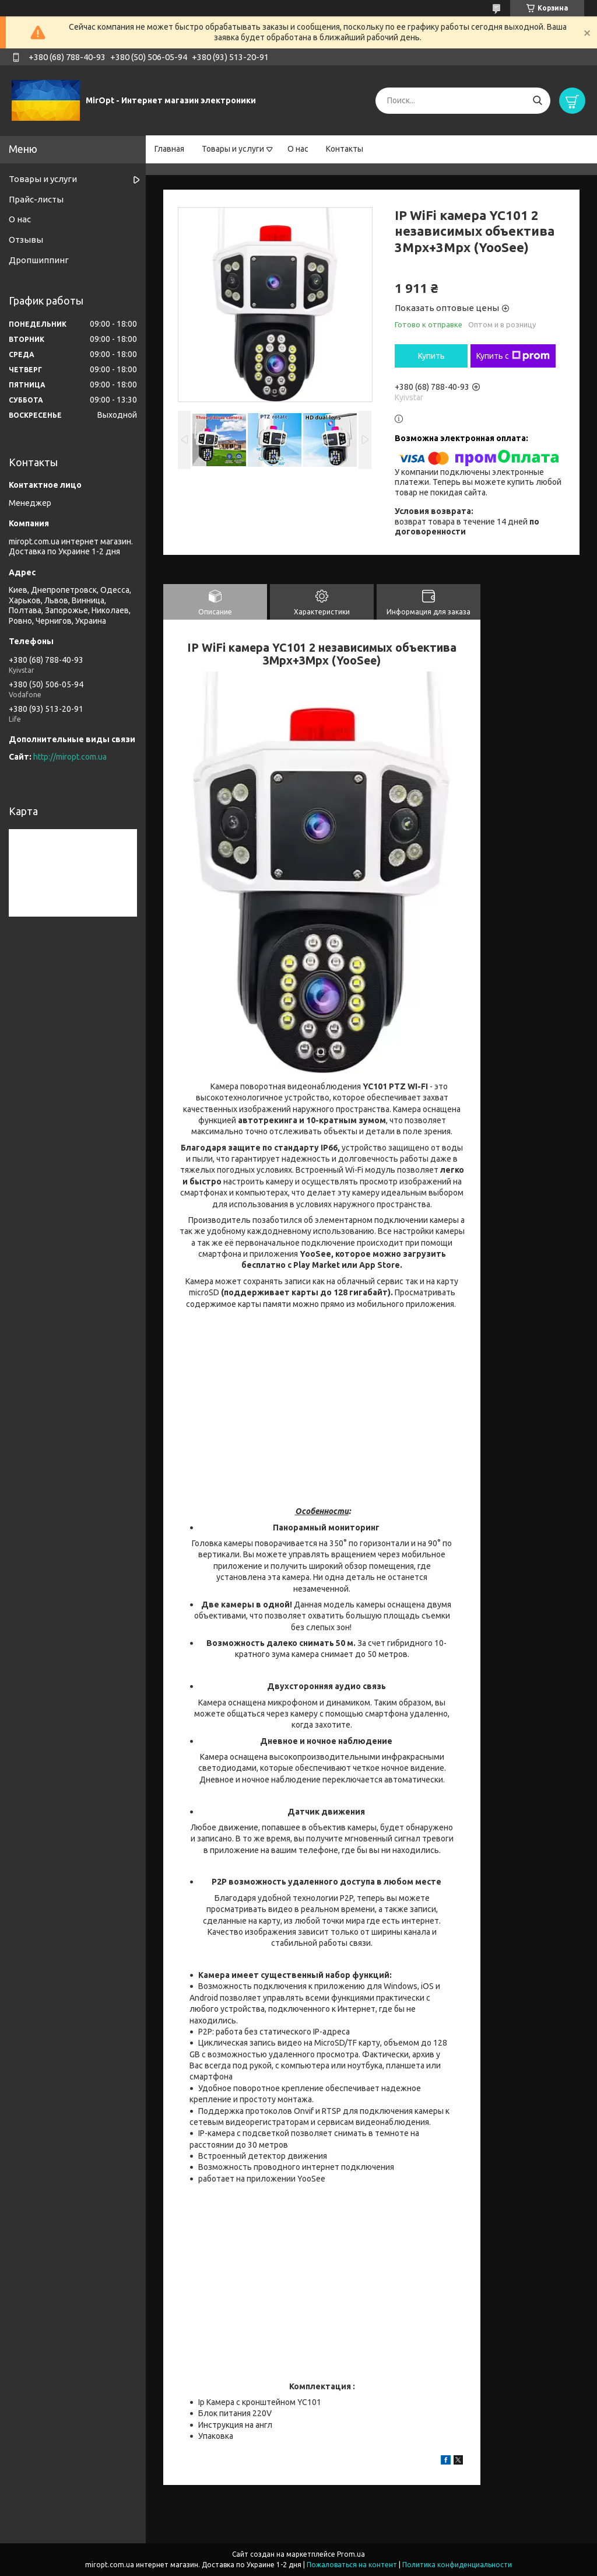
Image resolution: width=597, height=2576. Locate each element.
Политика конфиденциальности (457, 2564)
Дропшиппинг (39, 260)
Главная (169, 148)
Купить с (513, 356)
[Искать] (537, 101)
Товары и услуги (233, 148)
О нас (297, 148)
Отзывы (26, 239)
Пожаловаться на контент (352, 2564)
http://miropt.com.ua (70, 756)
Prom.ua (351, 2554)
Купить (431, 356)
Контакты (344, 148)
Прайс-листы (36, 199)
